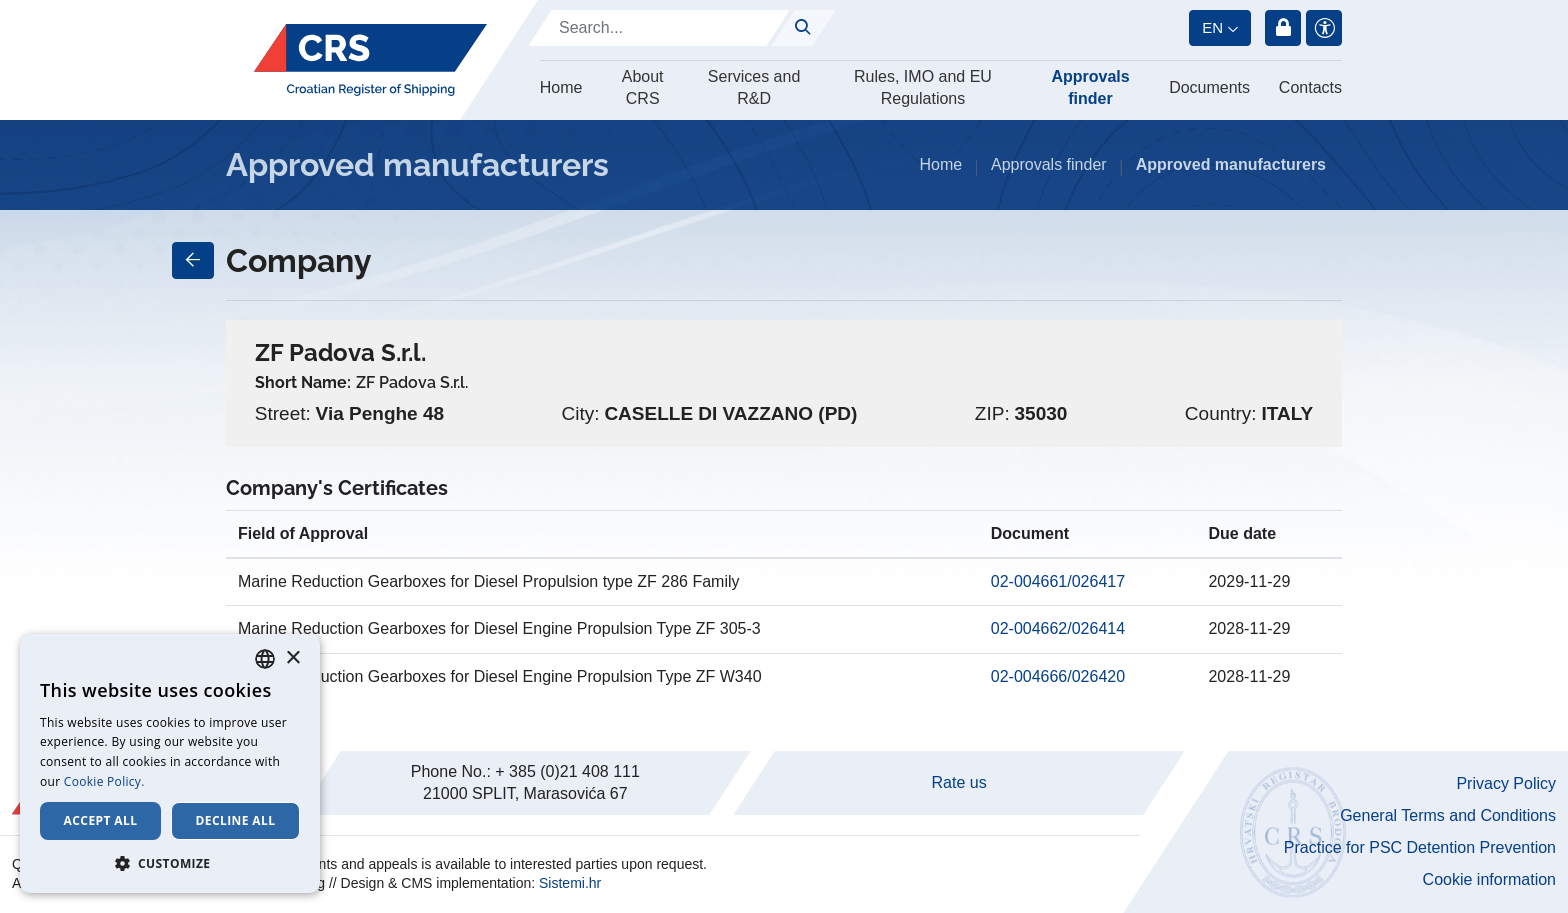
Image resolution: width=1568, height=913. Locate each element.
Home (561, 87)
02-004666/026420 (1058, 676)
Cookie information (1489, 879)
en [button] (1212, 27)
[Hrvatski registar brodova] (370, 60)
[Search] (659, 28)
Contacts (1310, 87)
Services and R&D (754, 87)
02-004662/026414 (1058, 628)
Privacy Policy (1506, 783)
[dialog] (170, 763)
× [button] (292, 658)
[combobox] (265, 659)
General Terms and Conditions (1448, 815)
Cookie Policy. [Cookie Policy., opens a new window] (104, 781)
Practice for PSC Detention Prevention (1420, 847)
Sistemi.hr (570, 883)
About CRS (643, 87)
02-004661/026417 (1058, 581)
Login (1283, 28)
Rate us (959, 782)
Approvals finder (1090, 87)
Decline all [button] (236, 820)
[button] (170, 863)
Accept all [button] (101, 820)
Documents (1209, 87)
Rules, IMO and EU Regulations (923, 87)
